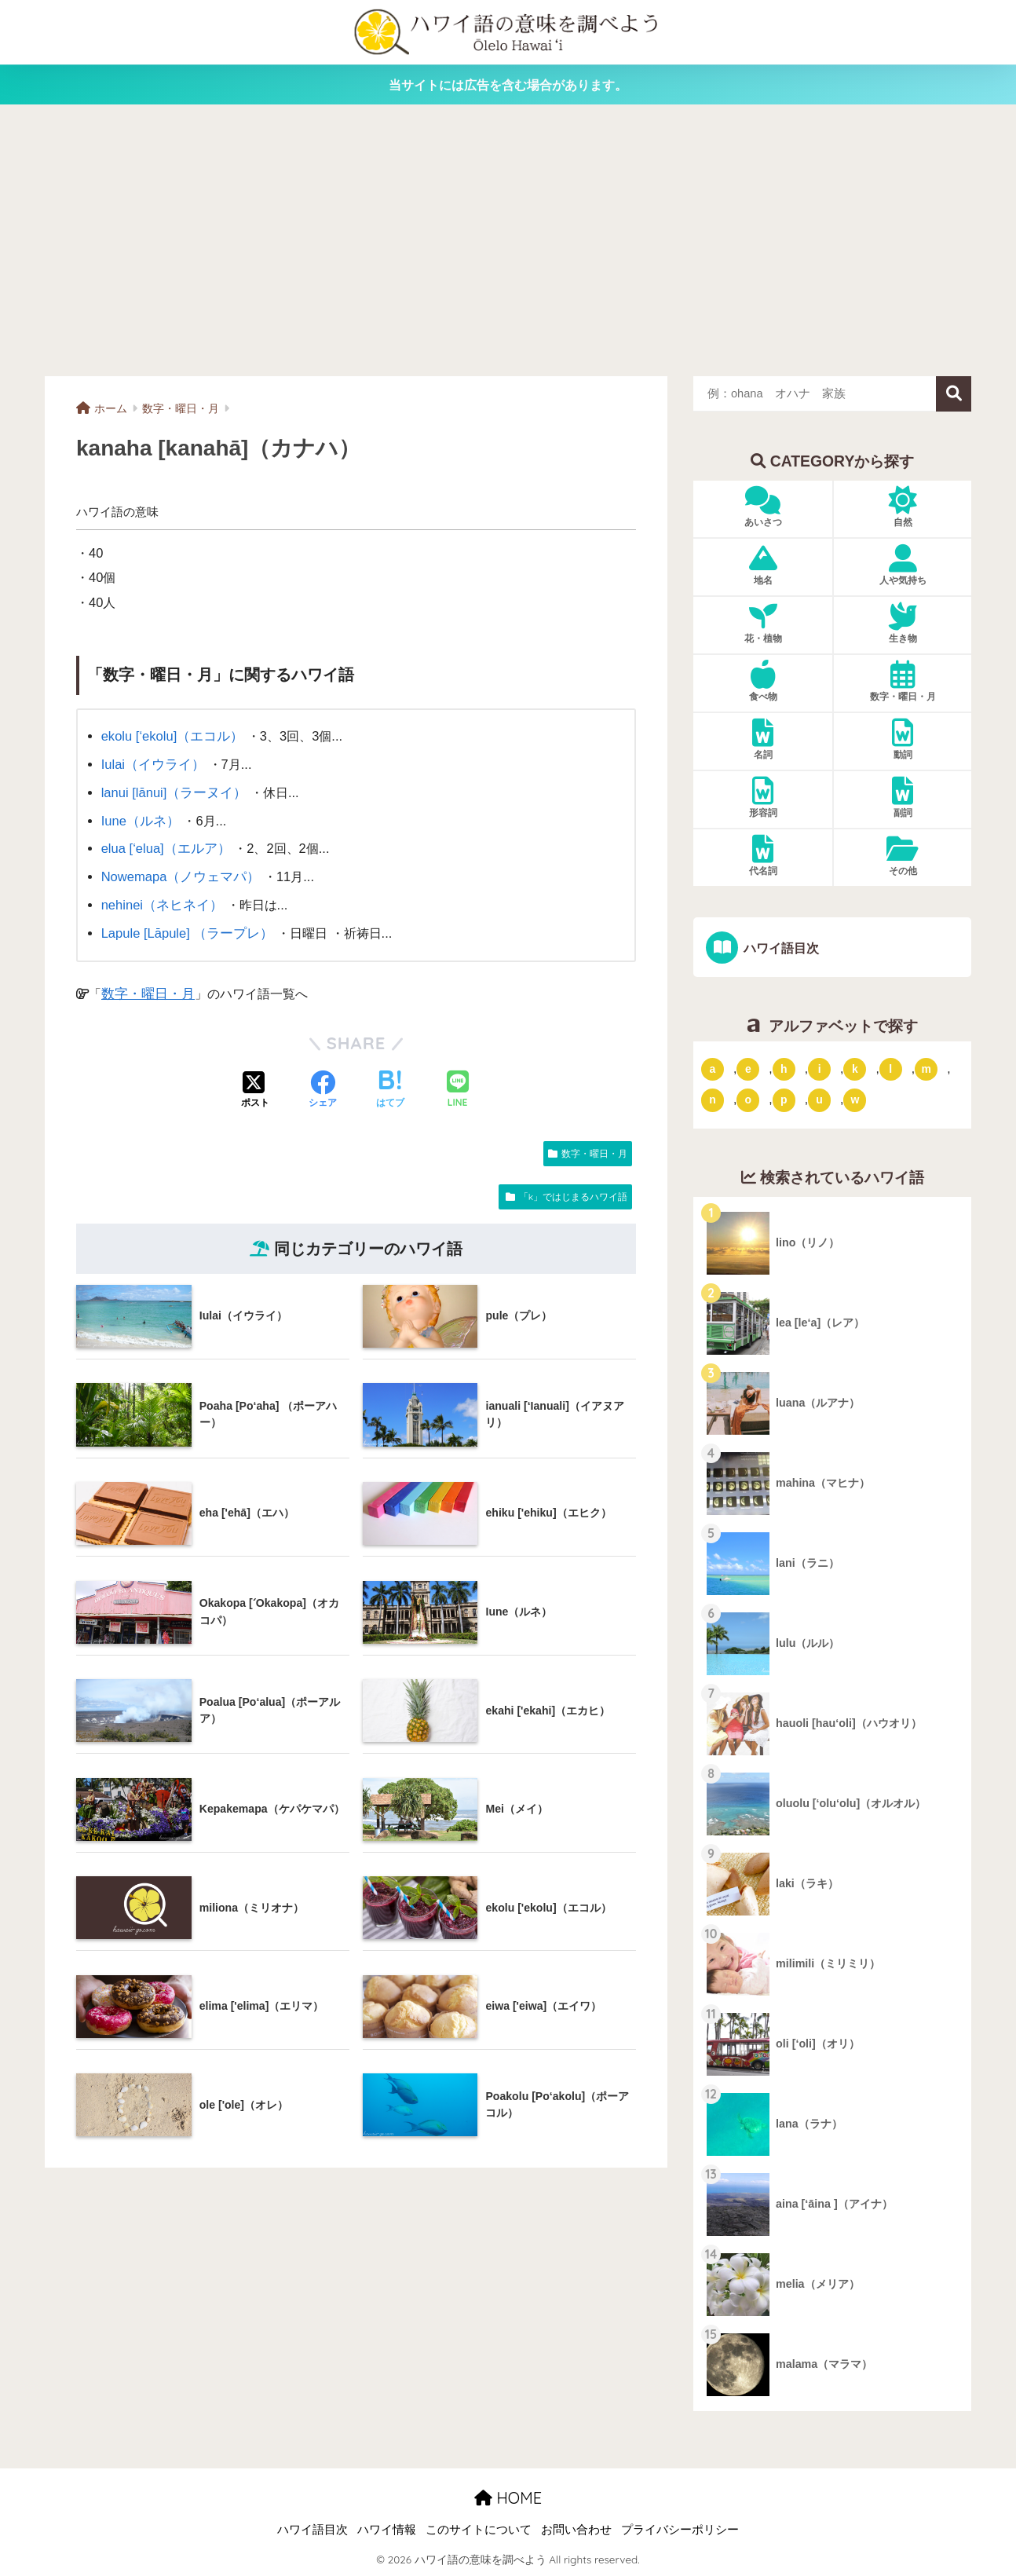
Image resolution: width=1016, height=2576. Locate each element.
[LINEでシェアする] (458, 1083)
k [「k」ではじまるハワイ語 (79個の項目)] (855, 1068)
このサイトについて (479, 2529)
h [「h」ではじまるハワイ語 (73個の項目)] (784, 1068)
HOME (508, 2498)
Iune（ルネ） (139, 817)
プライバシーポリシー (680, 2529)
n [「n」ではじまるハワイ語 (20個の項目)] (712, 1099)
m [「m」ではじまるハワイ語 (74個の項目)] (925, 1068)
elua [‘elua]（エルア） (164, 845)
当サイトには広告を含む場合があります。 (508, 85)
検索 (953, 394)
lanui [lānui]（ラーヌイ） (171, 790)
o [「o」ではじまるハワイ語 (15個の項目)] (748, 1099)
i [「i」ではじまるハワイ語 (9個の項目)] (819, 1068)
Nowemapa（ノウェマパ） (177, 872)
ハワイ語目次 (779, 948)
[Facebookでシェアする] (323, 1084)
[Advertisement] (508, 240)
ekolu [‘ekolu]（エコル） (170, 736)
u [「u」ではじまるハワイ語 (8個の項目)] (819, 1099)
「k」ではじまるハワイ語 (573, 1189)
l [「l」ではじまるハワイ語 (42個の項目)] (890, 1068)
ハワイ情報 (386, 2529)
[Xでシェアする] (255, 1084)
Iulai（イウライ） (150, 763)
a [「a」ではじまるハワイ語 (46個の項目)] (713, 1068)
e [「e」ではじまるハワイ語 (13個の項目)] (748, 1068)
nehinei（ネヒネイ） (159, 899)
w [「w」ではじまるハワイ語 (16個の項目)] (854, 1099)
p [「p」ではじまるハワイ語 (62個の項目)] (784, 1099)
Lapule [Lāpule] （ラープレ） (185, 927)
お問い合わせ (576, 2529)
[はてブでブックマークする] (390, 1084)
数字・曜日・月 (145, 986)
